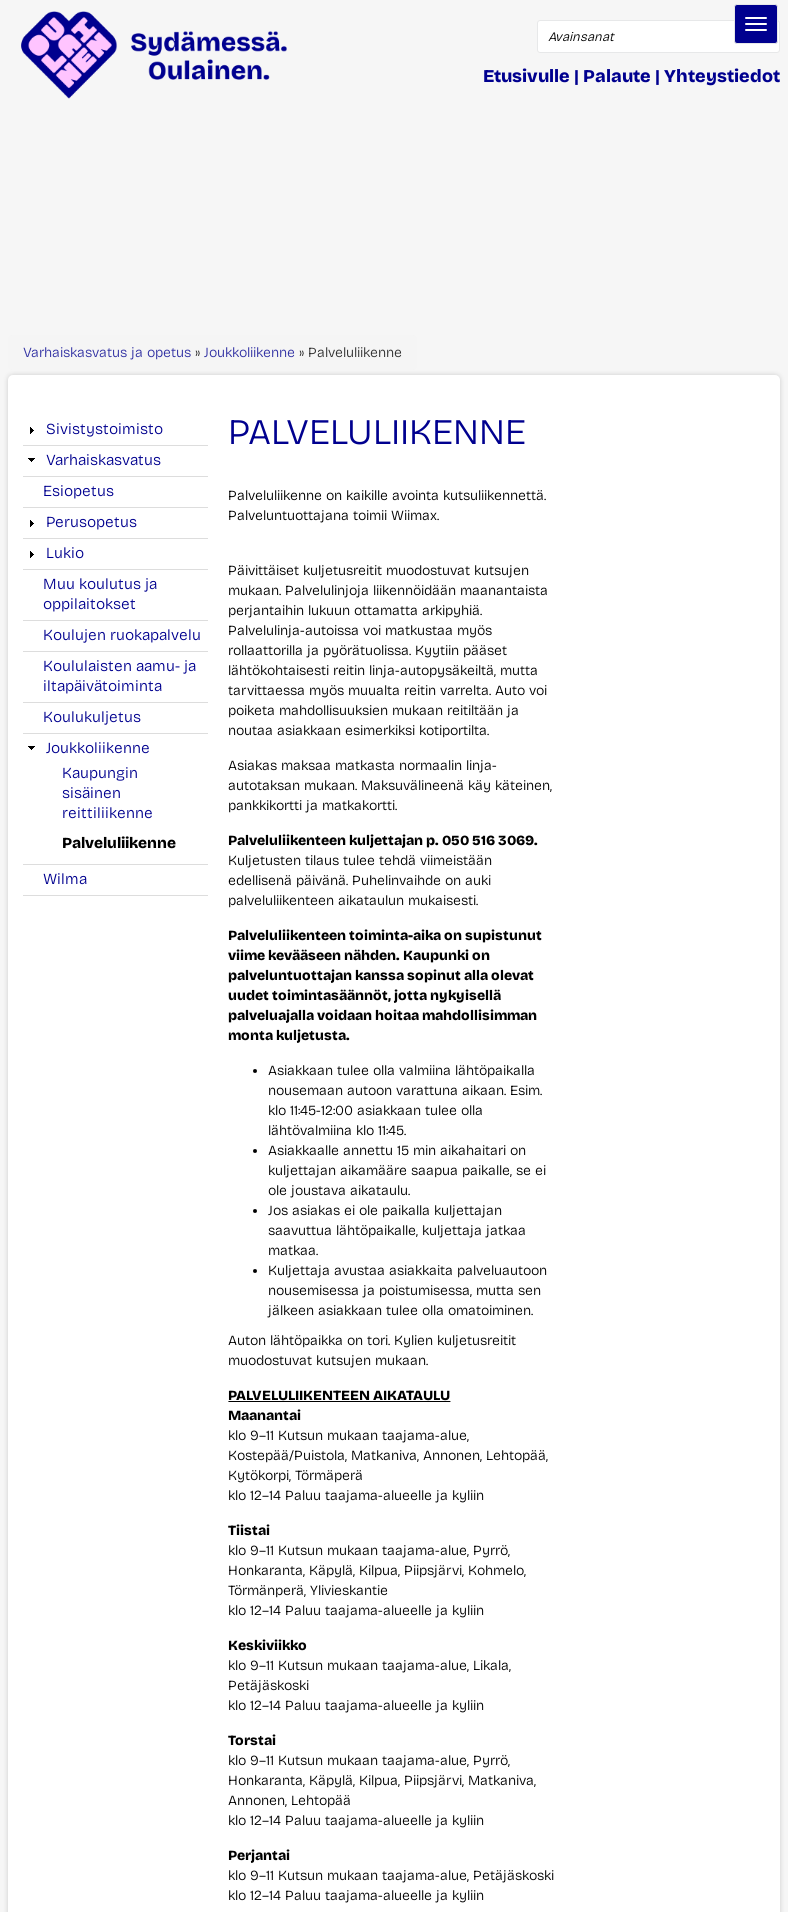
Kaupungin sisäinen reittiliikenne (107, 793)
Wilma (65, 879)
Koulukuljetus (92, 717)
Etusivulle (526, 76)
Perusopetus (91, 522)
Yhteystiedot (722, 76)
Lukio (65, 553)
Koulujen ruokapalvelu (122, 635)
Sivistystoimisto (104, 429)
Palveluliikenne (119, 843)
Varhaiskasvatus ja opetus (107, 352)
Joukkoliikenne (249, 352)
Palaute (617, 76)
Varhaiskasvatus (103, 460)
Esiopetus (78, 491)
